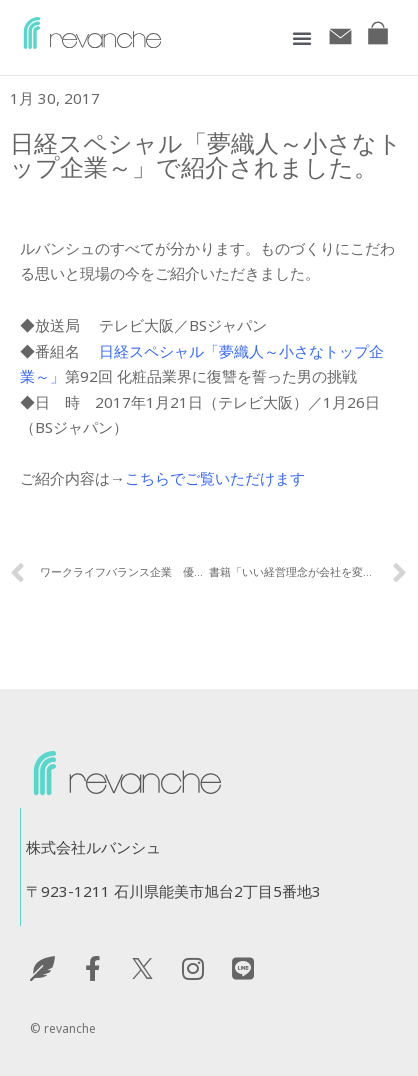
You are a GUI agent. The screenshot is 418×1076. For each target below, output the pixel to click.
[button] (302, 38)
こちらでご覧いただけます (215, 478)
